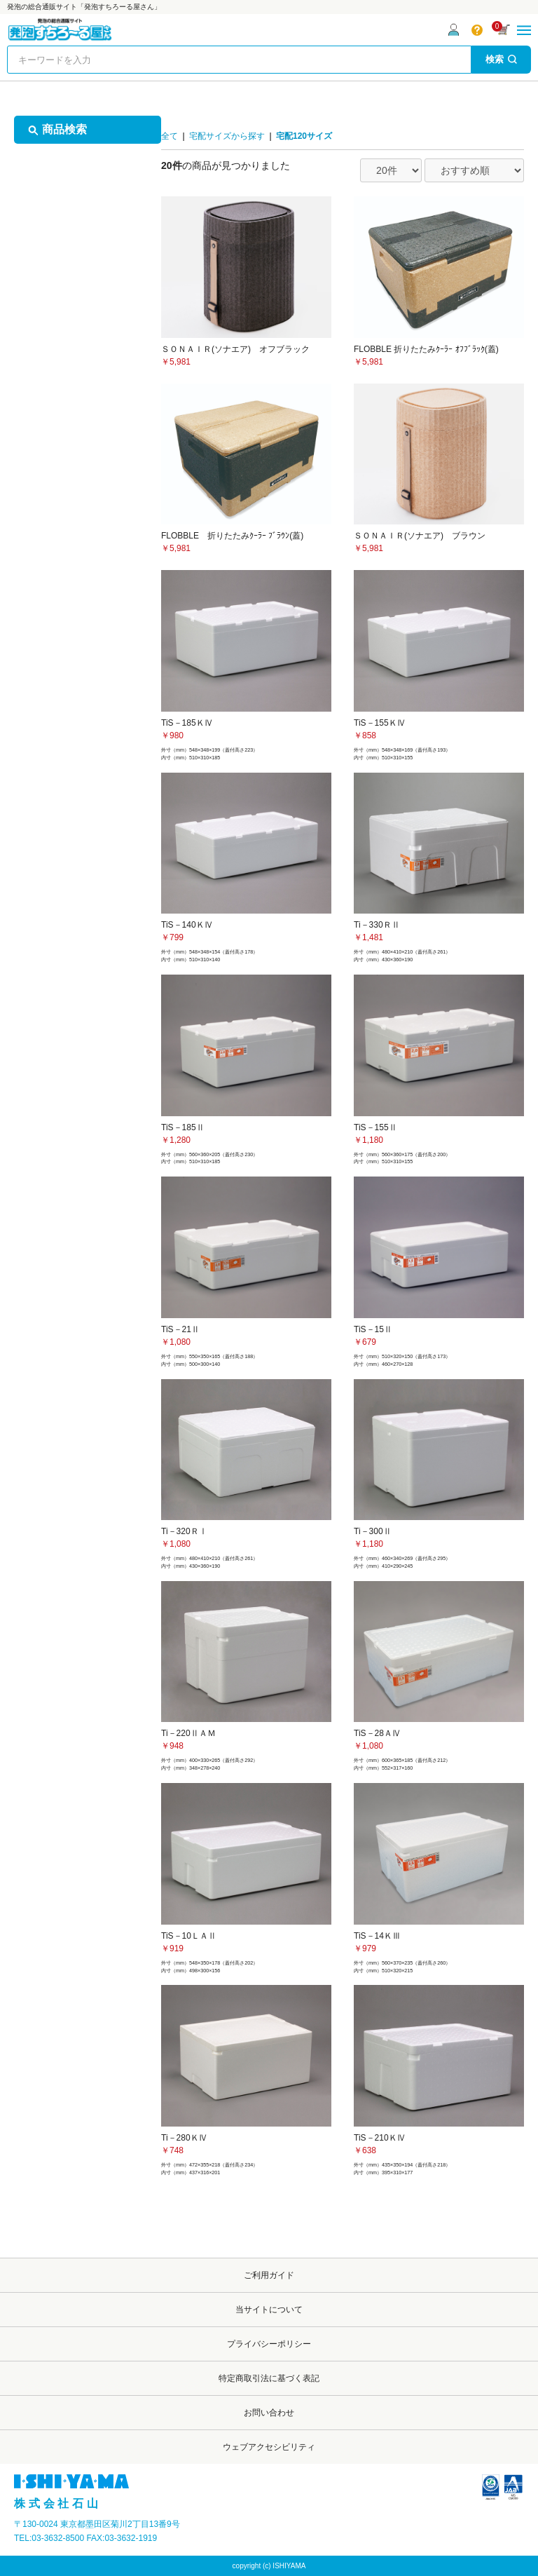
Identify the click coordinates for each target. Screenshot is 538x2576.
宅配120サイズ (304, 136)
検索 (501, 59)
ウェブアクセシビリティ (269, 2447)
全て (169, 136)
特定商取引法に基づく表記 (269, 2378)
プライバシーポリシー (269, 2344)
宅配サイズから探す (227, 136)
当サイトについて (269, 2309)
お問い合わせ (269, 2413)
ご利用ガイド (269, 2275)
